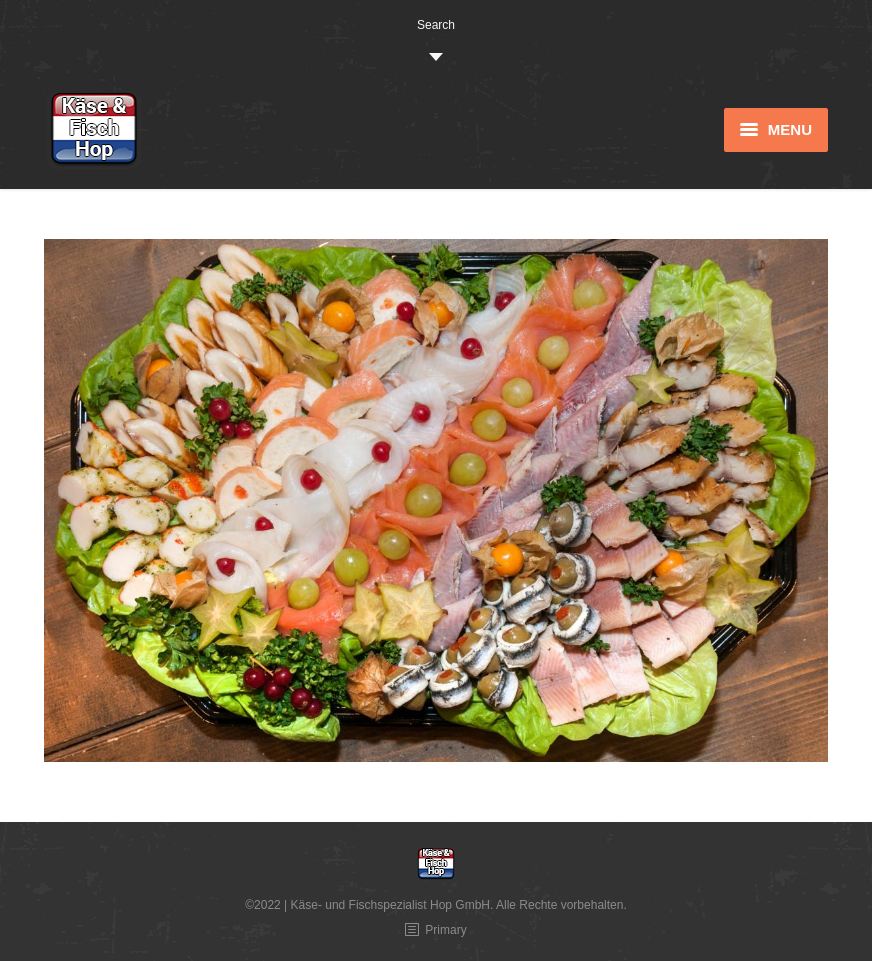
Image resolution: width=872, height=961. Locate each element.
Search (436, 25)
